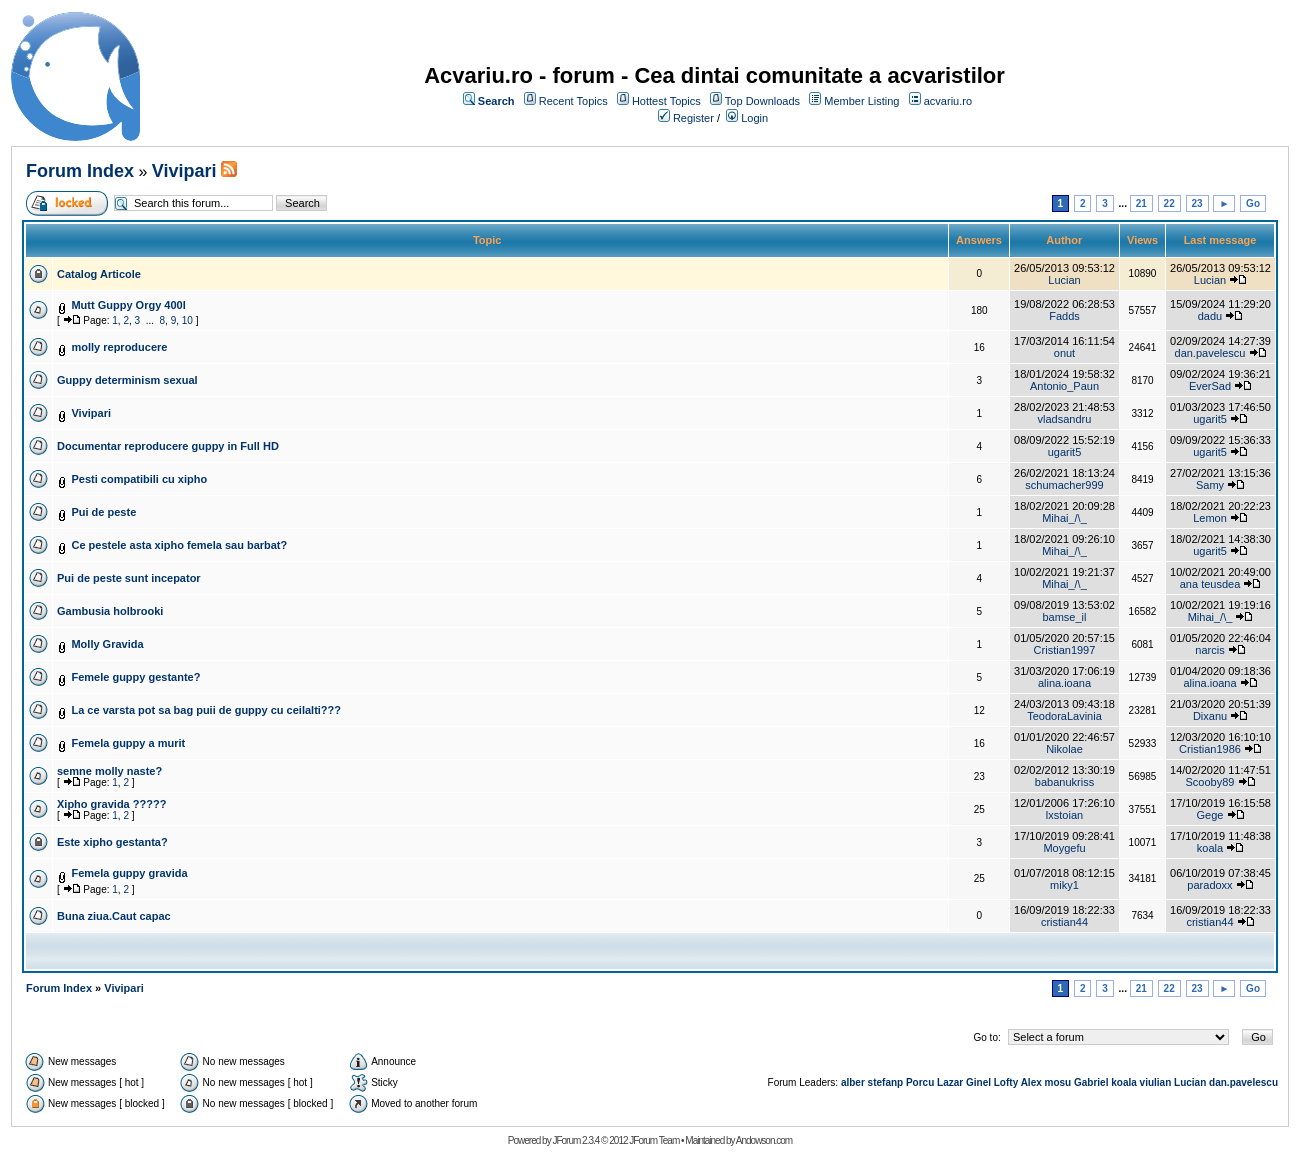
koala (1210, 848)
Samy (1210, 485)
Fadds (1064, 316)
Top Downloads (762, 101)
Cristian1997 (1065, 650)
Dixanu (1210, 716)
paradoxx (1209, 885)
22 (1169, 203)
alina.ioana (1064, 683)
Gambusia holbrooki (110, 611)
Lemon (1210, 518)
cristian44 (1064, 922)
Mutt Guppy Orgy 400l (128, 305)
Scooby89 (1210, 782)
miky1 (1064, 885)
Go (1253, 203)
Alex (1031, 1082)
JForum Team (654, 1140)
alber (853, 1082)
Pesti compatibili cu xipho (139, 479)
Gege (1210, 815)
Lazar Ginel (964, 1082)
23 (1197, 203)
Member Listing (861, 101)
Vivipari (184, 171)
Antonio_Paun (1064, 386)
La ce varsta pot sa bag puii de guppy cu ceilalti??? (206, 710)
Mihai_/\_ (1064, 518)
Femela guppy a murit (128, 743)
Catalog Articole (99, 274)
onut (1064, 353)
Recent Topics (573, 101)
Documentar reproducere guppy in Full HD (168, 446)
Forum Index (80, 171)
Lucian (1064, 280)
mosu (1058, 1082)
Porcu (920, 1082)
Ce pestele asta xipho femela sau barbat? (179, 545)
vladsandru (1065, 419)
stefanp (886, 1082)
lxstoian (1064, 815)
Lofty (1006, 1082)
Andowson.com (764, 1140)
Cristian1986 (1210, 749)
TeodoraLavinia (1064, 716)
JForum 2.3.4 (575, 1140)
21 (1141, 203)
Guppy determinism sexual (127, 380)
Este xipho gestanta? (112, 842)
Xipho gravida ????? (111, 804)
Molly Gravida (107, 644)
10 (187, 320)
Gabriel (1091, 1082)
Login (754, 118)
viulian (1156, 1082)
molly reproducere (119, 347)
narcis (1209, 650)
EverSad (1210, 386)
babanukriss (1064, 782)
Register (693, 118)
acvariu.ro (948, 101)
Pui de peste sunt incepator (129, 578)
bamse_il (1064, 617)
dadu (1210, 316)
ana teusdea (1210, 584)
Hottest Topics (666, 101)
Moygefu (1064, 848)
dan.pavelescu (1210, 353)
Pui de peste (103, 512)
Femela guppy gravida (129, 873)
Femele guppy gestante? (135, 677)
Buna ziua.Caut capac (114, 916)
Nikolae (1064, 749)
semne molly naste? (109, 771)
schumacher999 (1064, 485)
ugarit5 (1210, 419)
